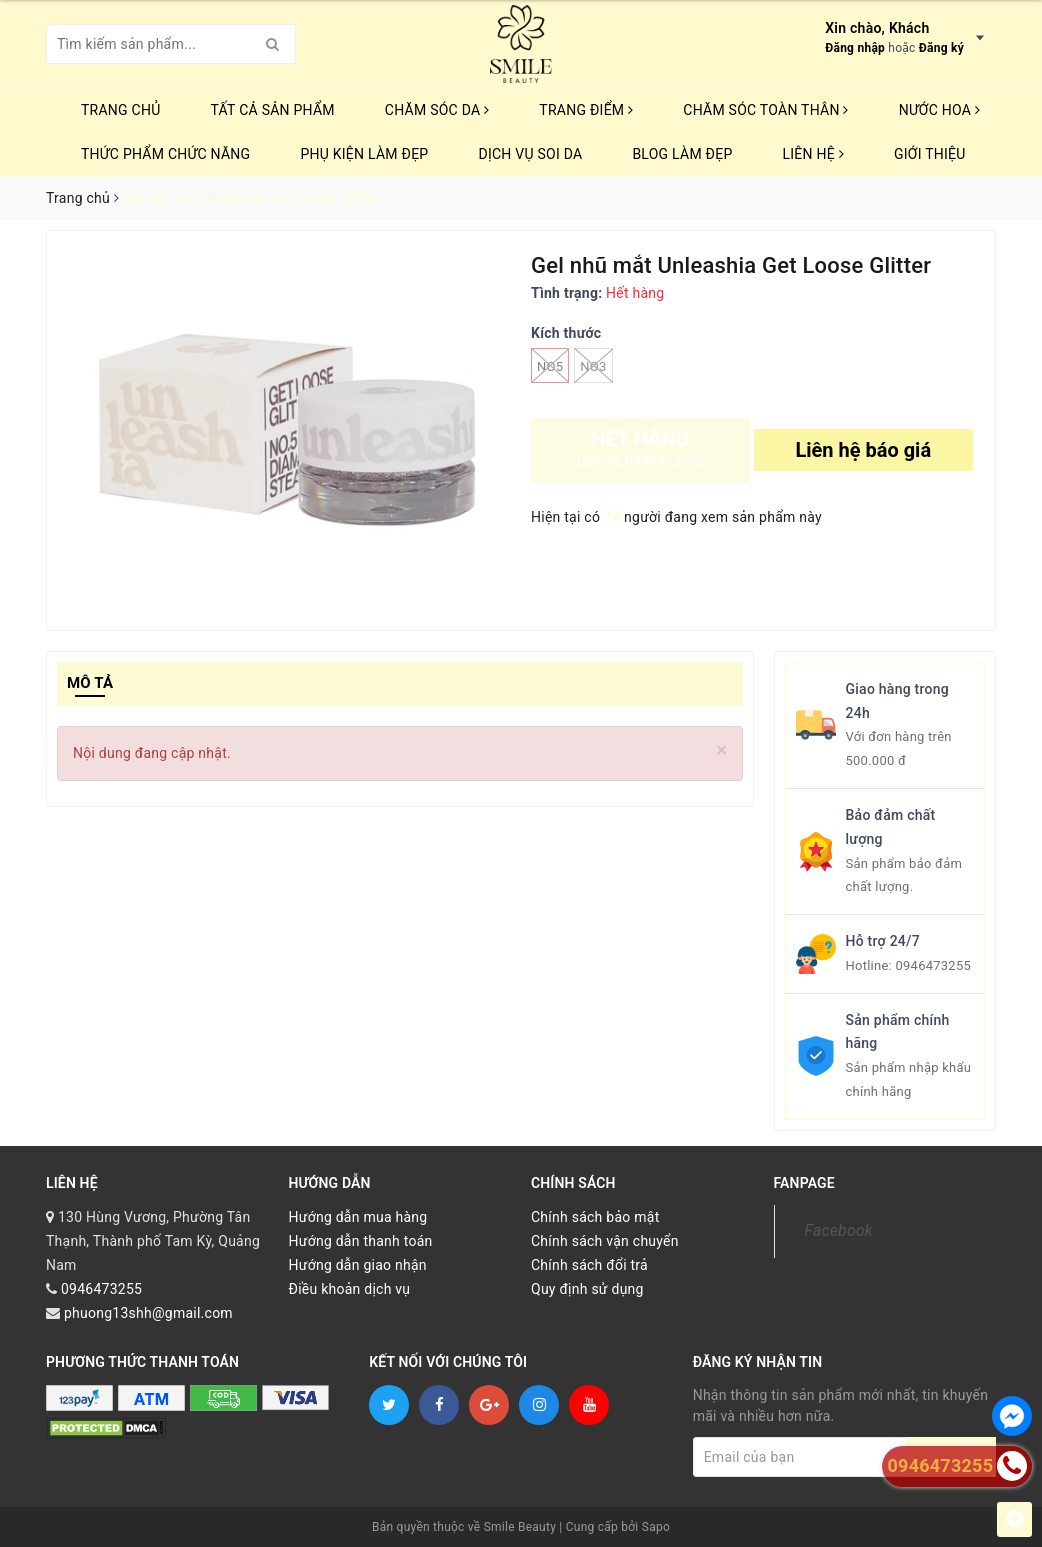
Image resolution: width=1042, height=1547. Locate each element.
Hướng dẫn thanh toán (361, 1241)
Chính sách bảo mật (595, 1217)
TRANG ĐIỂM (586, 110)
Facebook (839, 1230)
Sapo (656, 1527)
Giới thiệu (930, 154)
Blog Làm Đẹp (682, 154)
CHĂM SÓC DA (437, 110)
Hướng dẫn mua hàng (358, 1217)
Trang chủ (121, 110)
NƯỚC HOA (940, 110)
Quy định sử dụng (587, 1289)
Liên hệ (813, 154)
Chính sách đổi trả (589, 1265)
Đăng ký (941, 48)
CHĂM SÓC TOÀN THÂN (765, 110)
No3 (593, 365)
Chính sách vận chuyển (605, 1241)
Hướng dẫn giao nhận (358, 1265)
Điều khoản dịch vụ (350, 1289)
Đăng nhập (855, 48)
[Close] (721, 750)
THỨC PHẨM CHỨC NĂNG (165, 154)
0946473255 (933, 965)
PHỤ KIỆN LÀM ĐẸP (364, 154)
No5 (550, 365)
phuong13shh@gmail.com (148, 1313)
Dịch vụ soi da (530, 154)
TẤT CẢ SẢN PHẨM (273, 110)
